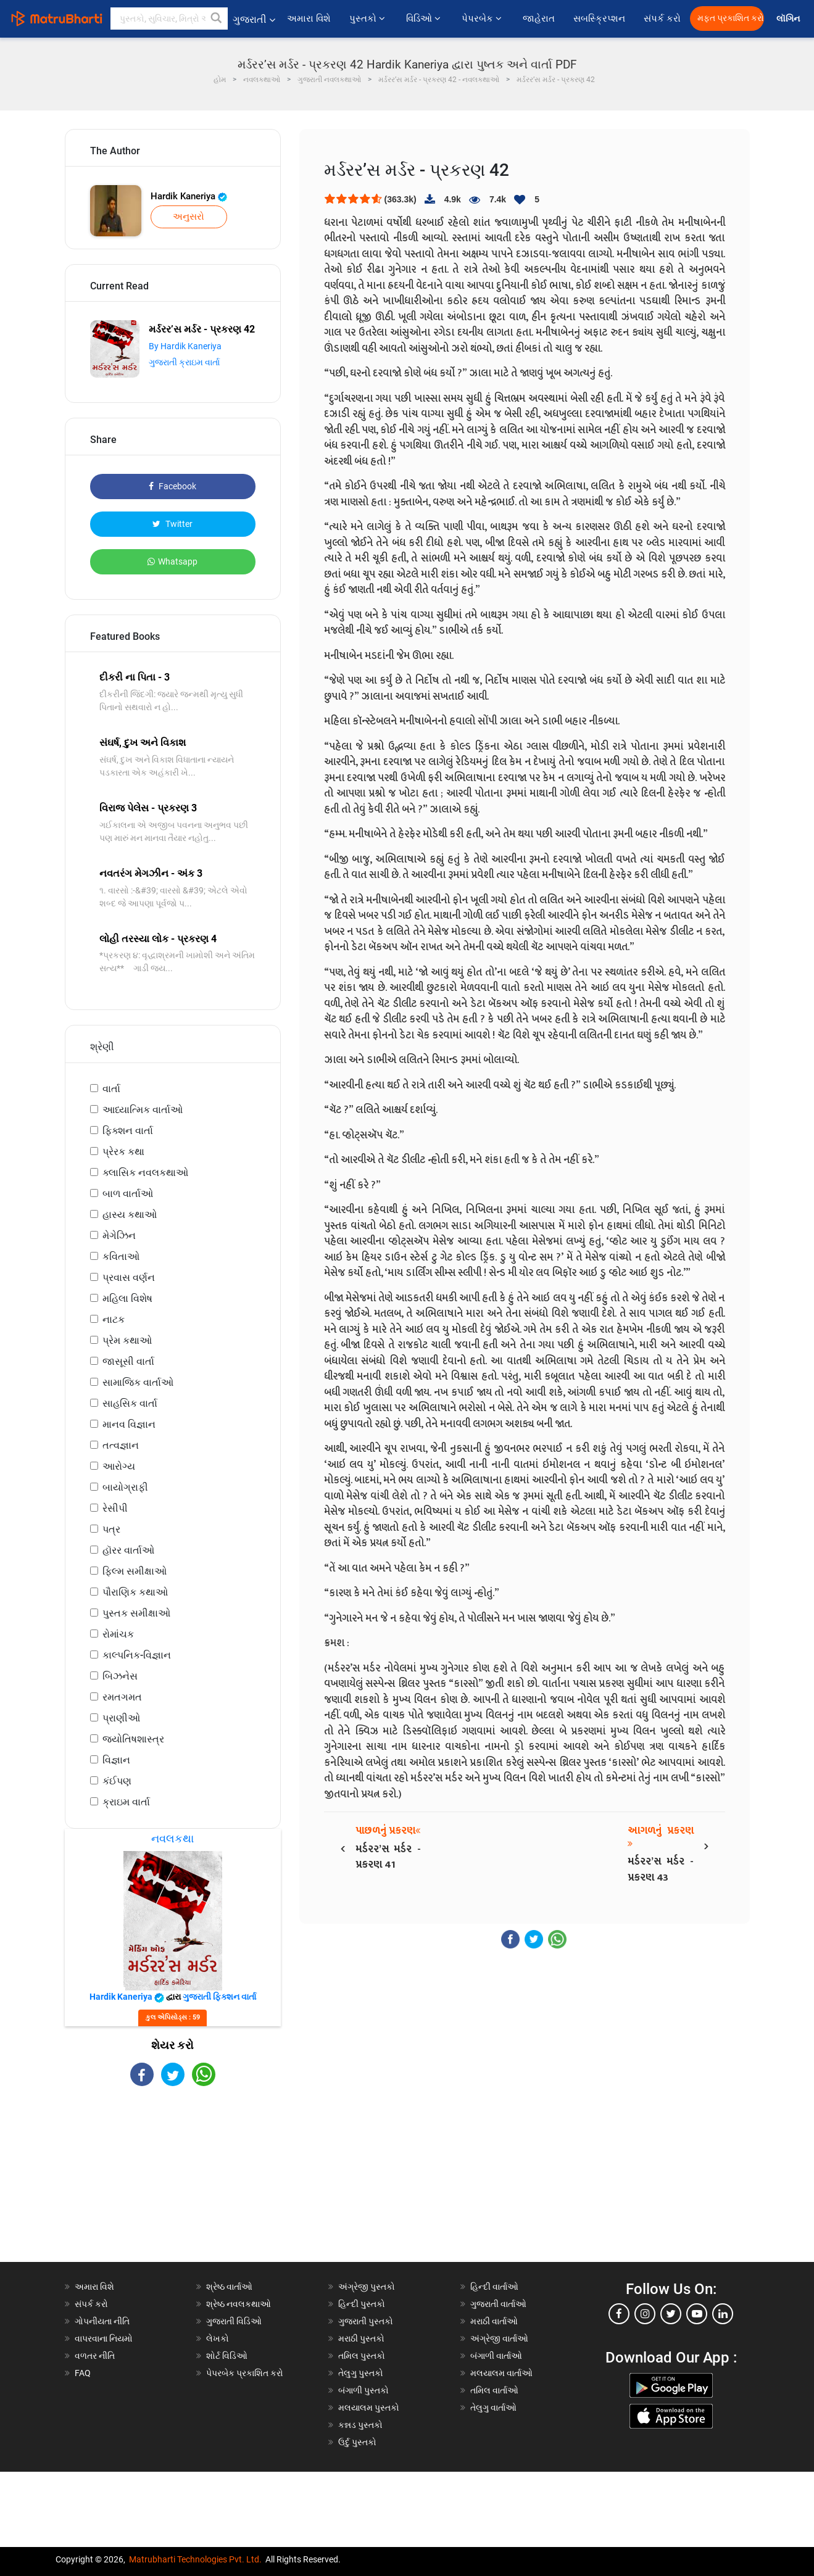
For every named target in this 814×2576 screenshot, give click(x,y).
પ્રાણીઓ (121, 1718)
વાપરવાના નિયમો (105, 2338)
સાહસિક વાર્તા (129, 1403)
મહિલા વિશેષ (127, 1298)
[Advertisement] (172, 2185)
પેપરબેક (483, 18)
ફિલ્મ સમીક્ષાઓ (134, 1571)
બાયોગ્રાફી (125, 1487)
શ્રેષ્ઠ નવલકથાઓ (238, 2304)
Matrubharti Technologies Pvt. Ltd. (195, 2559)
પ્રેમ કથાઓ (127, 1340)
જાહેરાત (539, 18)
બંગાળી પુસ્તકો (363, 2390)
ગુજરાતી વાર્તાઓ (498, 2304)
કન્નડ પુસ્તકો (360, 2425)
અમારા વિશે (309, 18)
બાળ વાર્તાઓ (127, 1193)
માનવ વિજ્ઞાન (129, 1424)
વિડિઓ (424, 18)
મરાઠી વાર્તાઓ (494, 2321)
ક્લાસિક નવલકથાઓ (145, 1172)
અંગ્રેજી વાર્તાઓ (499, 2338)
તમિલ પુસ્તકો (361, 2356)
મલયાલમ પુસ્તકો (368, 2407)
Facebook (172, 486)
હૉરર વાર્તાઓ (128, 1550)
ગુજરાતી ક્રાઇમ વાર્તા (184, 362)
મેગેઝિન (119, 1235)
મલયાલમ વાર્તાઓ (501, 2373)
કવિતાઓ (120, 1256)
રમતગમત (122, 1697)
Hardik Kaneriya (189, 196)
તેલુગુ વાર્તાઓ (493, 2407)
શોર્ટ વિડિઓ (226, 2356)
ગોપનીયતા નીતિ (102, 2321)
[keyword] (169, 18)
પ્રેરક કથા (123, 1152)
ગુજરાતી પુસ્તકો (365, 2321)
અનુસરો (188, 216)
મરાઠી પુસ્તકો (361, 2338)
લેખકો (217, 2338)
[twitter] (670, 2313)
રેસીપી (115, 1508)
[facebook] (618, 2313)
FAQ (83, 2373)
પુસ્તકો (368, 18)
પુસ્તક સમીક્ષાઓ (136, 1613)
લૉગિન (789, 18)
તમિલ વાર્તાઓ (494, 2390)
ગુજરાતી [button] (254, 19)
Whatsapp (172, 561)
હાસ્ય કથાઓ (129, 1214)
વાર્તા (111, 1089)
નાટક (113, 1319)
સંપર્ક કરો (662, 18)
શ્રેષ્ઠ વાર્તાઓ (229, 2287)
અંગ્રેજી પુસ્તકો (366, 2287)
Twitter (172, 524)
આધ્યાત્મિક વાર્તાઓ (142, 1110)
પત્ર (111, 1529)
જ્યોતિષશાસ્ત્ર (133, 1739)
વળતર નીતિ (95, 2356)
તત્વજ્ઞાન (120, 1445)
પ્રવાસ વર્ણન (128, 1277)
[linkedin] (722, 2313)
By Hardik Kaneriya (185, 346)
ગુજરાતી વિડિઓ (234, 2321)
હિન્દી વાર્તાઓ (494, 2287)
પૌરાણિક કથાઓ (135, 1592)
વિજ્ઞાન (116, 1760)
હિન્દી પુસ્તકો (361, 2304)
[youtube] (696, 2313)
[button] (217, 18)
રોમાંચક (118, 1634)
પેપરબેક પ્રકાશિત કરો (244, 2373)
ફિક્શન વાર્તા (127, 1131)
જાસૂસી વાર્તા (128, 1361)
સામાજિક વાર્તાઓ (137, 1382)
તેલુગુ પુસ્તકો (360, 2373)
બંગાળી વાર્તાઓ (496, 2356)
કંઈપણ (116, 1781)
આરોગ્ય (118, 1466)
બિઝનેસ (120, 1676)
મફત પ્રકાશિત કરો (730, 18)
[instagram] (644, 2313)
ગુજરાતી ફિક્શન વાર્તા (219, 1997)
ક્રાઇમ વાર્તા (126, 1802)
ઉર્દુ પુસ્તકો (357, 2442)
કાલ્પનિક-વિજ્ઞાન (136, 1655)
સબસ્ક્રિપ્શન (599, 18)
